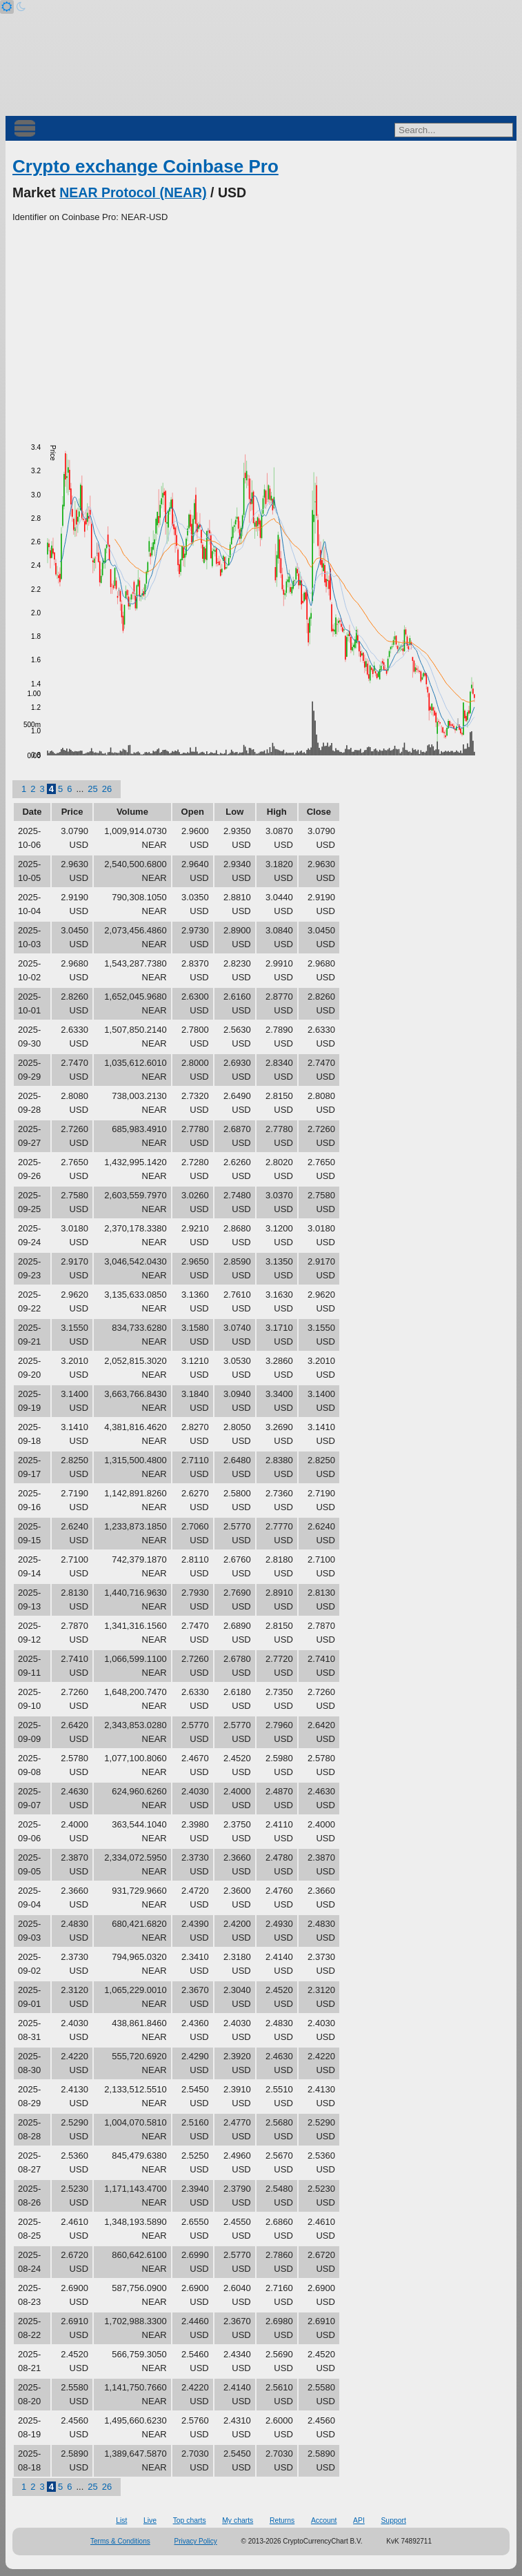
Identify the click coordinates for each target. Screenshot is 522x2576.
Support (393, 2520)
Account (324, 2520)
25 (92, 789)
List (121, 2520)
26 (107, 789)
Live (150, 2520)
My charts (237, 2520)
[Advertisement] (261, 327)
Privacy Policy (195, 2541)
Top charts (189, 2520)
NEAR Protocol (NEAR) (132, 192)
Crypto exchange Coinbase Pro (145, 166)
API (359, 2520)
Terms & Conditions (120, 2541)
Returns (282, 2520)
